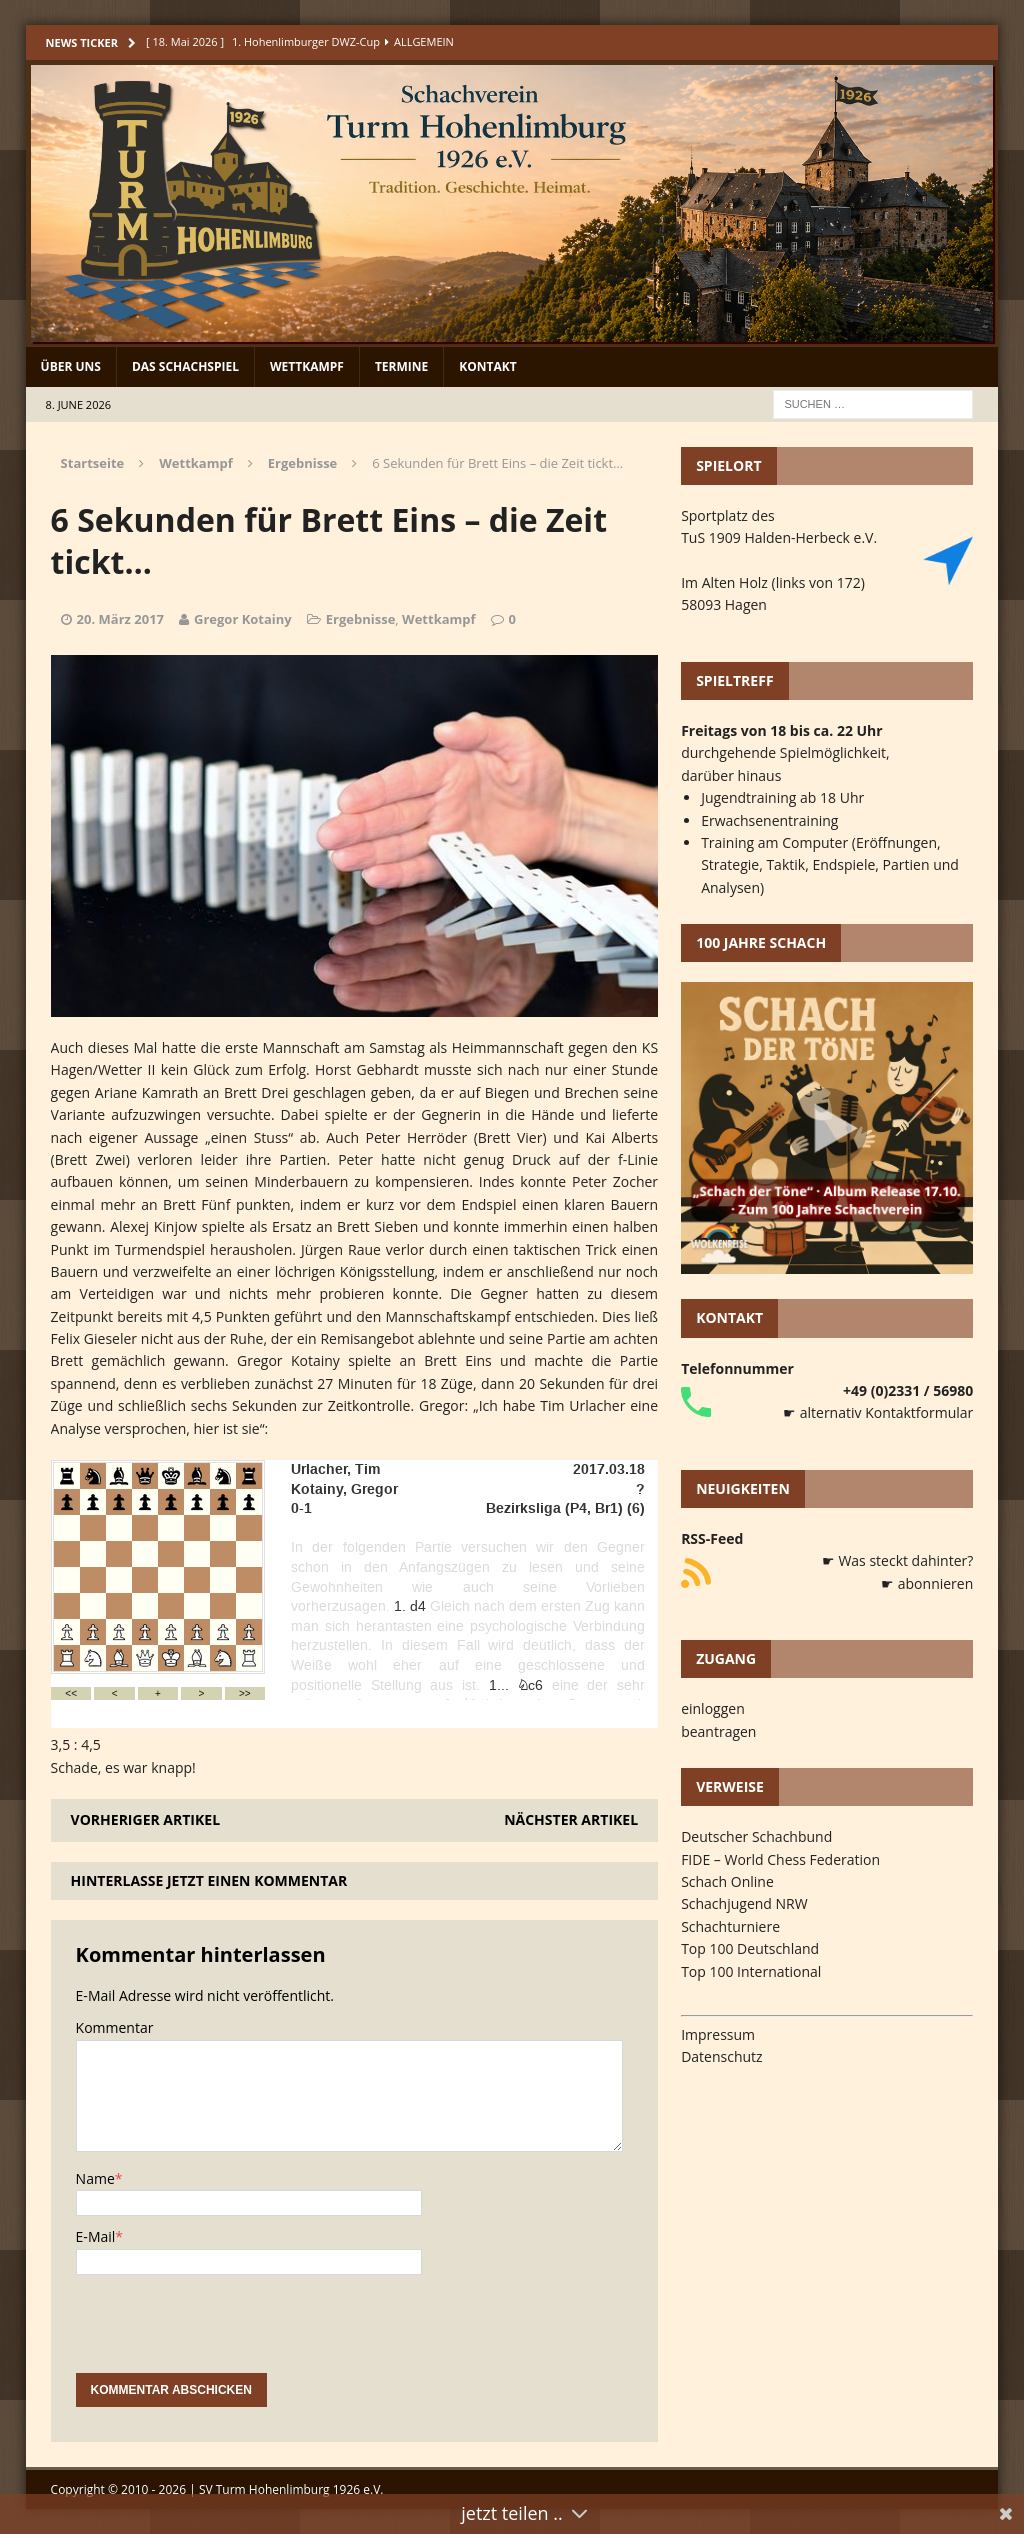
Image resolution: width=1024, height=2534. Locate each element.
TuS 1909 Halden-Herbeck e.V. (779, 537)
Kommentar (115, 2027)
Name (95, 2178)
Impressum (718, 2034)
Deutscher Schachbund (756, 1836)
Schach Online (727, 1881)
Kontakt (487, 366)
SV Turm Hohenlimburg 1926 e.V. (291, 2489)
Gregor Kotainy (243, 619)
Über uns (71, 366)
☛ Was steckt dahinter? (898, 1560)
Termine (401, 366)
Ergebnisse (361, 619)
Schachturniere (730, 1926)
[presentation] (228, 2334)
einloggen (713, 1708)
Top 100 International (751, 1971)
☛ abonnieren (927, 1583)
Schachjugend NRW (744, 1903)
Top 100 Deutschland (750, 1948)
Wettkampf (307, 366)
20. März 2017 (120, 619)
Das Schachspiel (185, 366)
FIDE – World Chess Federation (780, 1859)
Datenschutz (721, 2056)
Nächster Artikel (571, 1819)
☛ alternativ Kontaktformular (878, 1412)
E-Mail (96, 2236)
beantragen (718, 1731)
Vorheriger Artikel (145, 1819)
